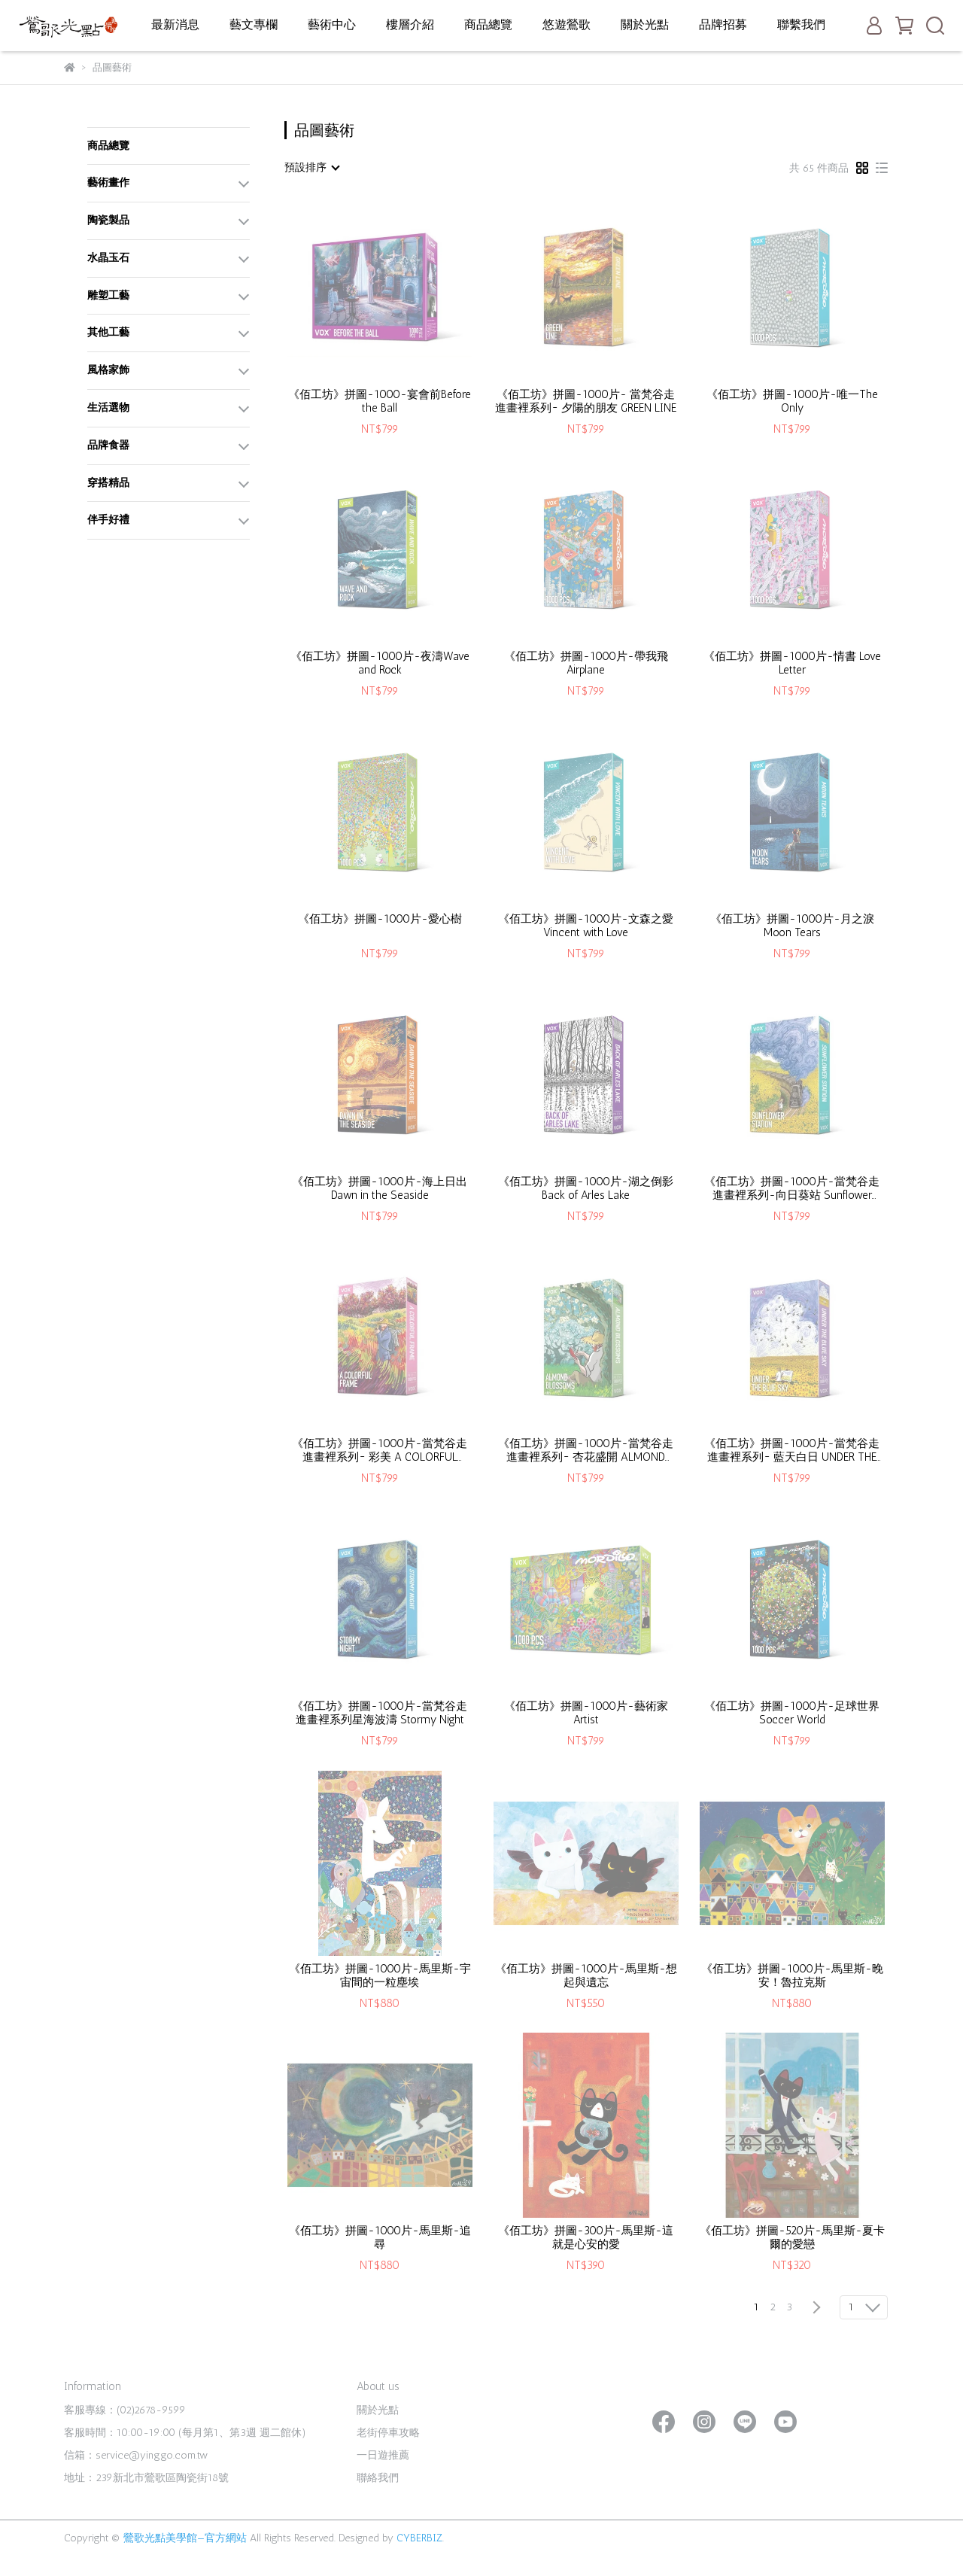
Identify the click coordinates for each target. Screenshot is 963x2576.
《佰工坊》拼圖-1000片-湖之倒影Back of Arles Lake (585, 1188)
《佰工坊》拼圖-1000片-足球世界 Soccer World (791, 1712)
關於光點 (645, 24)
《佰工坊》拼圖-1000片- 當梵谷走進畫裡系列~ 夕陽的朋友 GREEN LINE (585, 401)
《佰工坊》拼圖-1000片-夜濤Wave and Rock (379, 663)
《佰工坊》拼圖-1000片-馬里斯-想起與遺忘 (586, 1975)
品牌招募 (723, 24)
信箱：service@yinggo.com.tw (136, 2455)
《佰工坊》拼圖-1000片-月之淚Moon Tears (792, 925)
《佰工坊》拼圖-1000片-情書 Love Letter (792, 663)
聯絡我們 (378, 2477)
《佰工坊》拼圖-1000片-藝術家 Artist (586, 1712)
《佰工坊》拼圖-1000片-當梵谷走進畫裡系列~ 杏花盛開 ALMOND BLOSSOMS (585, 1450)
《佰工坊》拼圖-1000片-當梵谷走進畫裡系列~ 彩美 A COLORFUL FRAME (379, 1450)
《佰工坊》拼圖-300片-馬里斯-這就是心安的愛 (585, 2237)
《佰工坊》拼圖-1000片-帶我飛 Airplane (586, 663)
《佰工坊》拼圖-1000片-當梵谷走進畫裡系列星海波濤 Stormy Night (379, 1712)
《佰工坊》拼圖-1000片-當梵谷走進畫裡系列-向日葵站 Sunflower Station (791, 1188)
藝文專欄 (253, 24)
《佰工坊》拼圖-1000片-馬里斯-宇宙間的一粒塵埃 (380, 1975)
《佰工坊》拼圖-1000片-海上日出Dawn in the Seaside (379, 1188)
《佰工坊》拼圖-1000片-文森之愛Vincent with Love (585, 925)
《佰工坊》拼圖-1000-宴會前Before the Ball (379, 401)
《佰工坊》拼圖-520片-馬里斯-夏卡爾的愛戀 (792, 2237)
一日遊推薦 (383, 2455)
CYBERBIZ (419, 2538)
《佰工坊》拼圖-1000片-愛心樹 (380, 919)
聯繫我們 (801, 24)
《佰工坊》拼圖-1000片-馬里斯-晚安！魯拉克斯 (792, 1975)
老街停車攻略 (388, 2432)
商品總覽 (488, 24)
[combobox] (311, 167)
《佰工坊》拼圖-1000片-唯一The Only (792, 401)
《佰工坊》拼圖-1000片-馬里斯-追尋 (380, 2237)
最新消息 (175, 24)
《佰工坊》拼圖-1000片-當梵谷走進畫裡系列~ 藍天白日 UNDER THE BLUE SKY (791, 1450)
